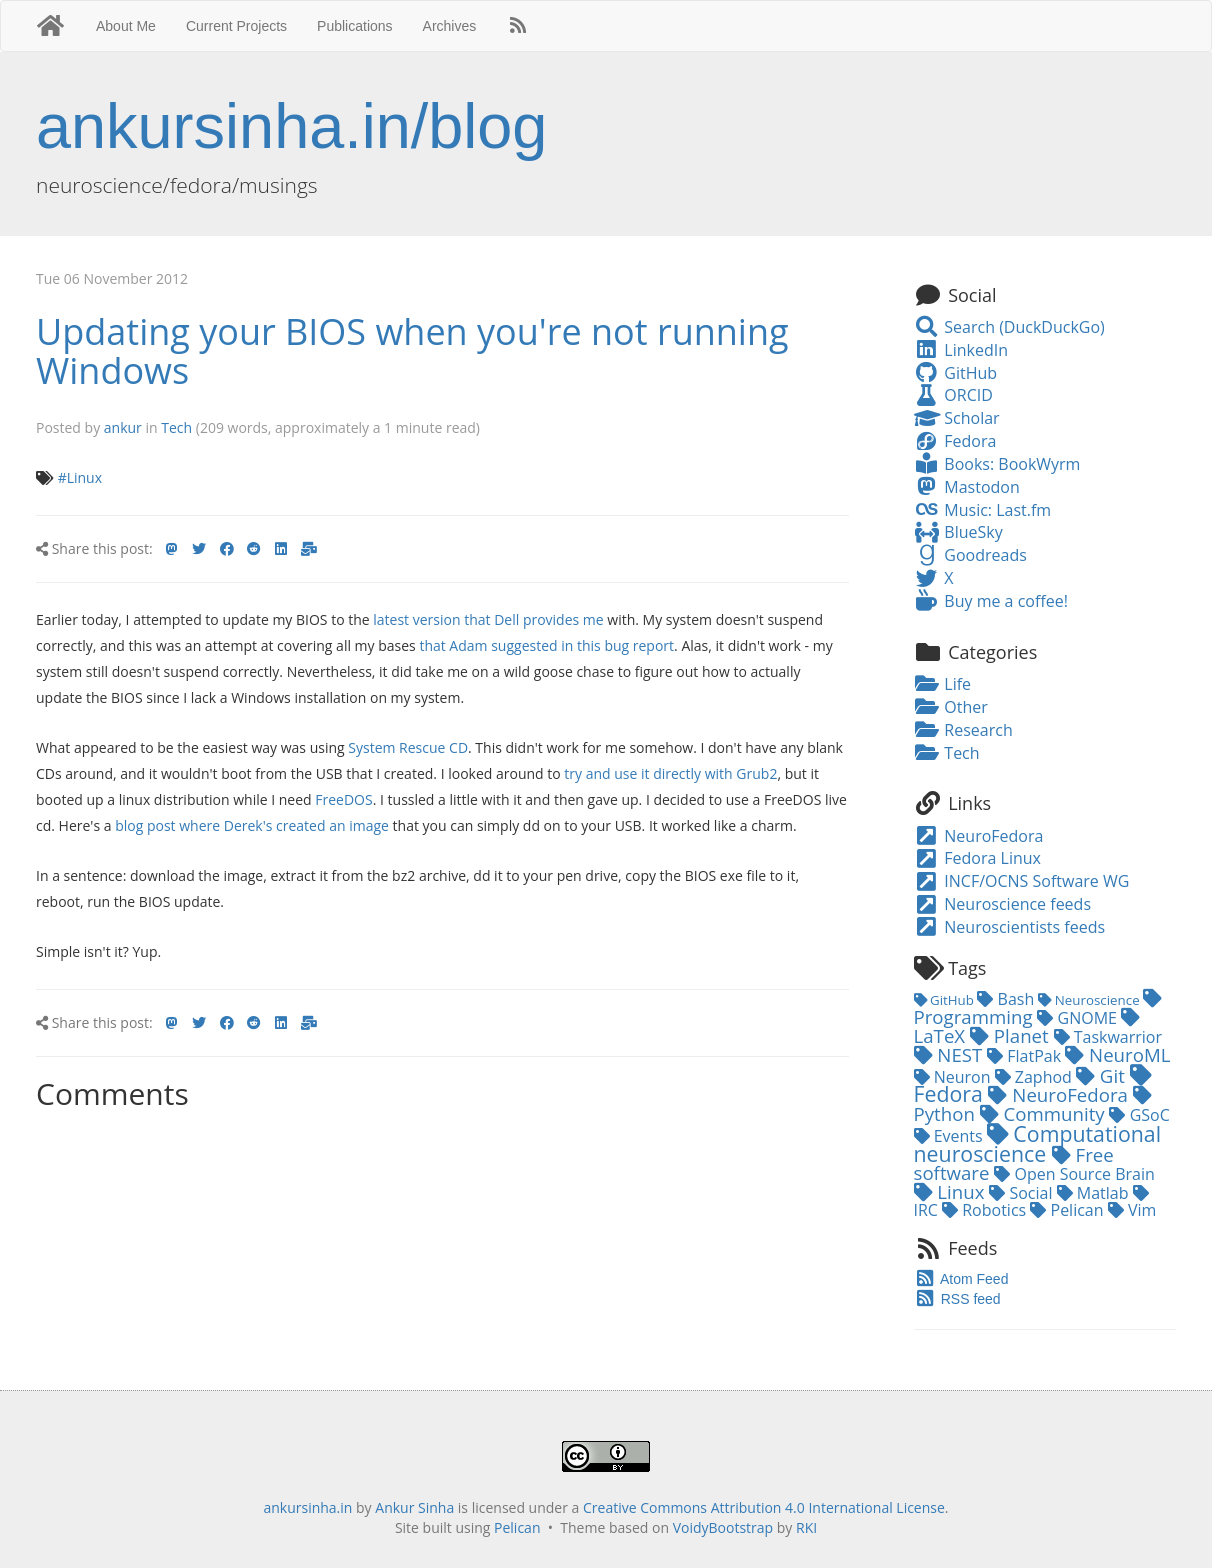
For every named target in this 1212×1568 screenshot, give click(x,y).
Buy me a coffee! (991, 601)
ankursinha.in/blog (291, 126)
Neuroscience (1090, 1000)
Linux (952, 1191)
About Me (126, 26)
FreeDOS (343, 799)
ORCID (953, 395)
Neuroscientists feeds (1010, 927)
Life (943, 684)
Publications (355, 26)
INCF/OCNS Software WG (1022, 881)
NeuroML (1117, 1054)
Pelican (1068, 1210)
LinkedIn (961, 350)
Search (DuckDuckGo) (1009, 327)
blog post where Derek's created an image (252, 825)
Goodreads (970, 555)
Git (1103, 1075)
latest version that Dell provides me (488, 619)
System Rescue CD (408, 747)
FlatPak (1026, 1056)
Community (1045, 1113)
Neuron (954, 1077)
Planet (1012, 1035)
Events (950, 1136)
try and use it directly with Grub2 (670, 773)
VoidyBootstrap (723, 1527)
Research (963, 730)
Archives (450, 26)
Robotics (986, 1210)
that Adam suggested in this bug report (546, 645)
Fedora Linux (977, 858)
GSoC (1139, 1115)
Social (1022, 1193)
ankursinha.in (307, 1507)
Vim (1132, 1210)
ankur (123, 427)
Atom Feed (961, 1279)
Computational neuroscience (1038, 1143)
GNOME (1079, 1018)
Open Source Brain (1074, 1174)
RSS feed (957, 1299)
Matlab (1095, 1193)
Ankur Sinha (414, 1507)
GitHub (956, 373)
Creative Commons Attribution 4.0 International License (764, 1507)
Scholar (957, 418)
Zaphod (1035, 1077)
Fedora (955, 441)
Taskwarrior (1108, 1037)
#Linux (80, 477)
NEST (951, 1054)
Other (951, 707)
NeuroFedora (979, 836)
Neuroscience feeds (1003, 904)
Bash (1007, 999)
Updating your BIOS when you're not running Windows (412, 351)
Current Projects (236, 26)
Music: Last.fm (983, 510)
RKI (806, 1527)
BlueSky (958, 532)
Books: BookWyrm (997, 464)
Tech (176, 427)
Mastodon (967, 487)
